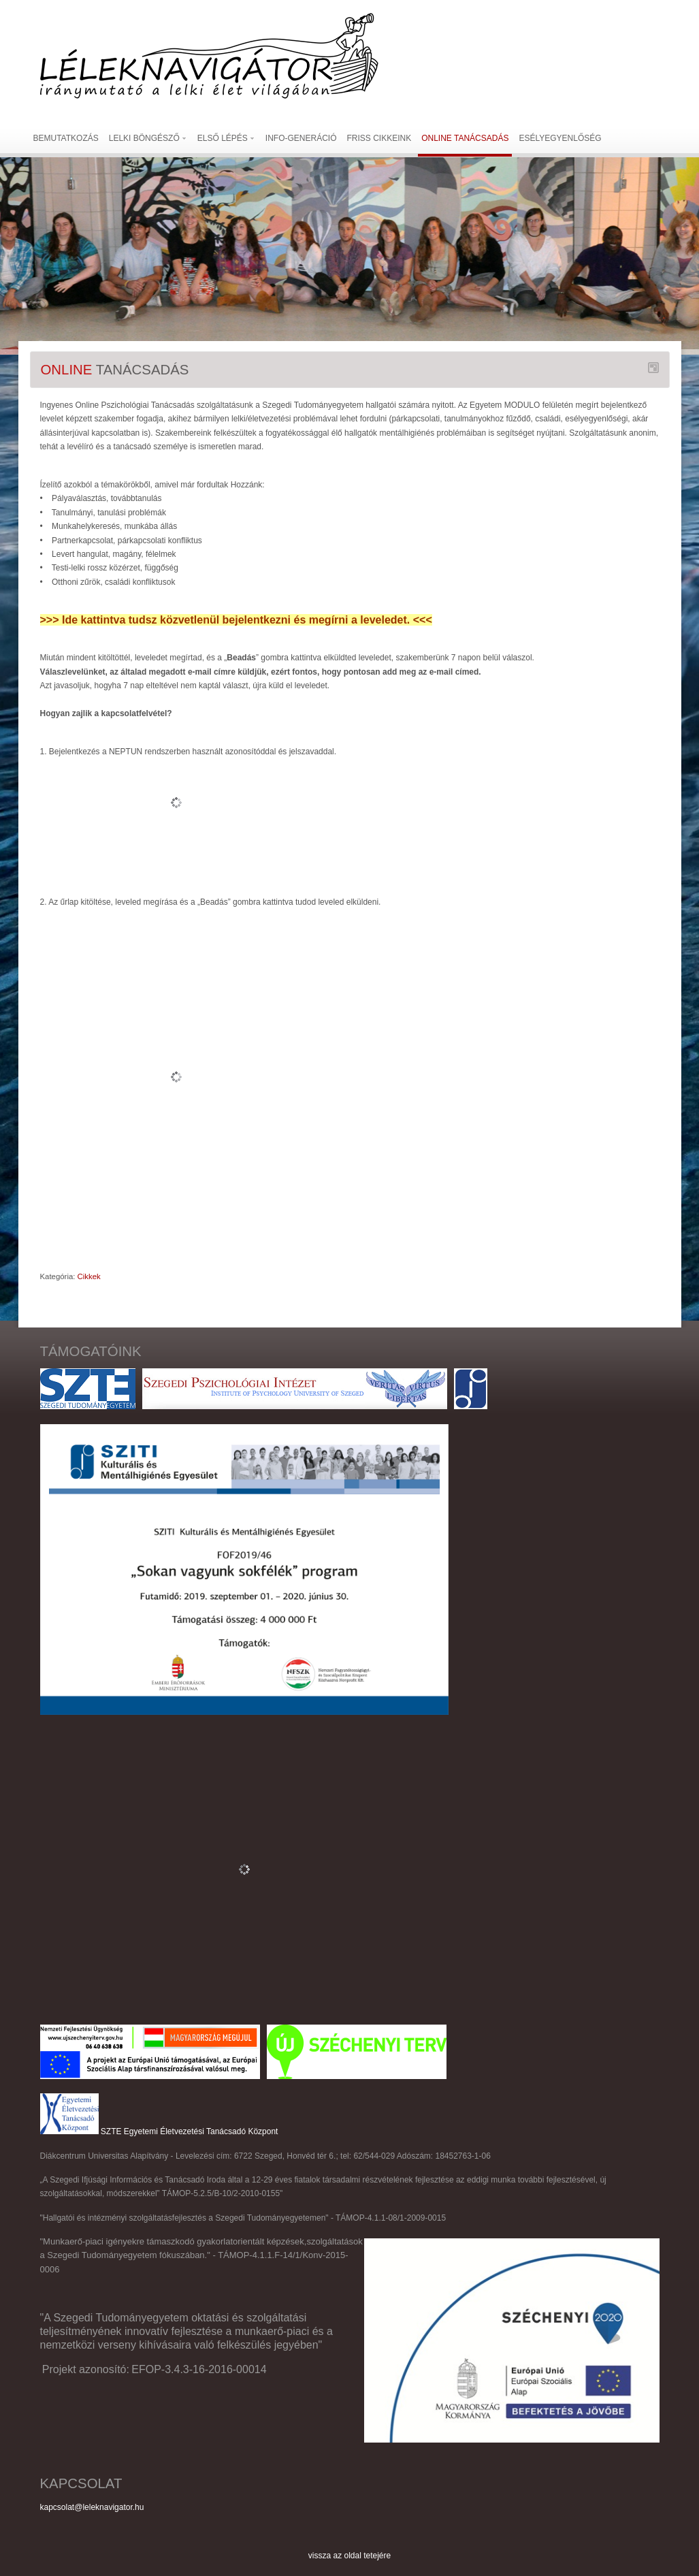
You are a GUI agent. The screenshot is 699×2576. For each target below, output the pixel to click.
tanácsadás (115, 369)
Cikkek (89, 1276)
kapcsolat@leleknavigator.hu (92, 2507)
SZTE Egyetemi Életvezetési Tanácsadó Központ (189, 2131)
